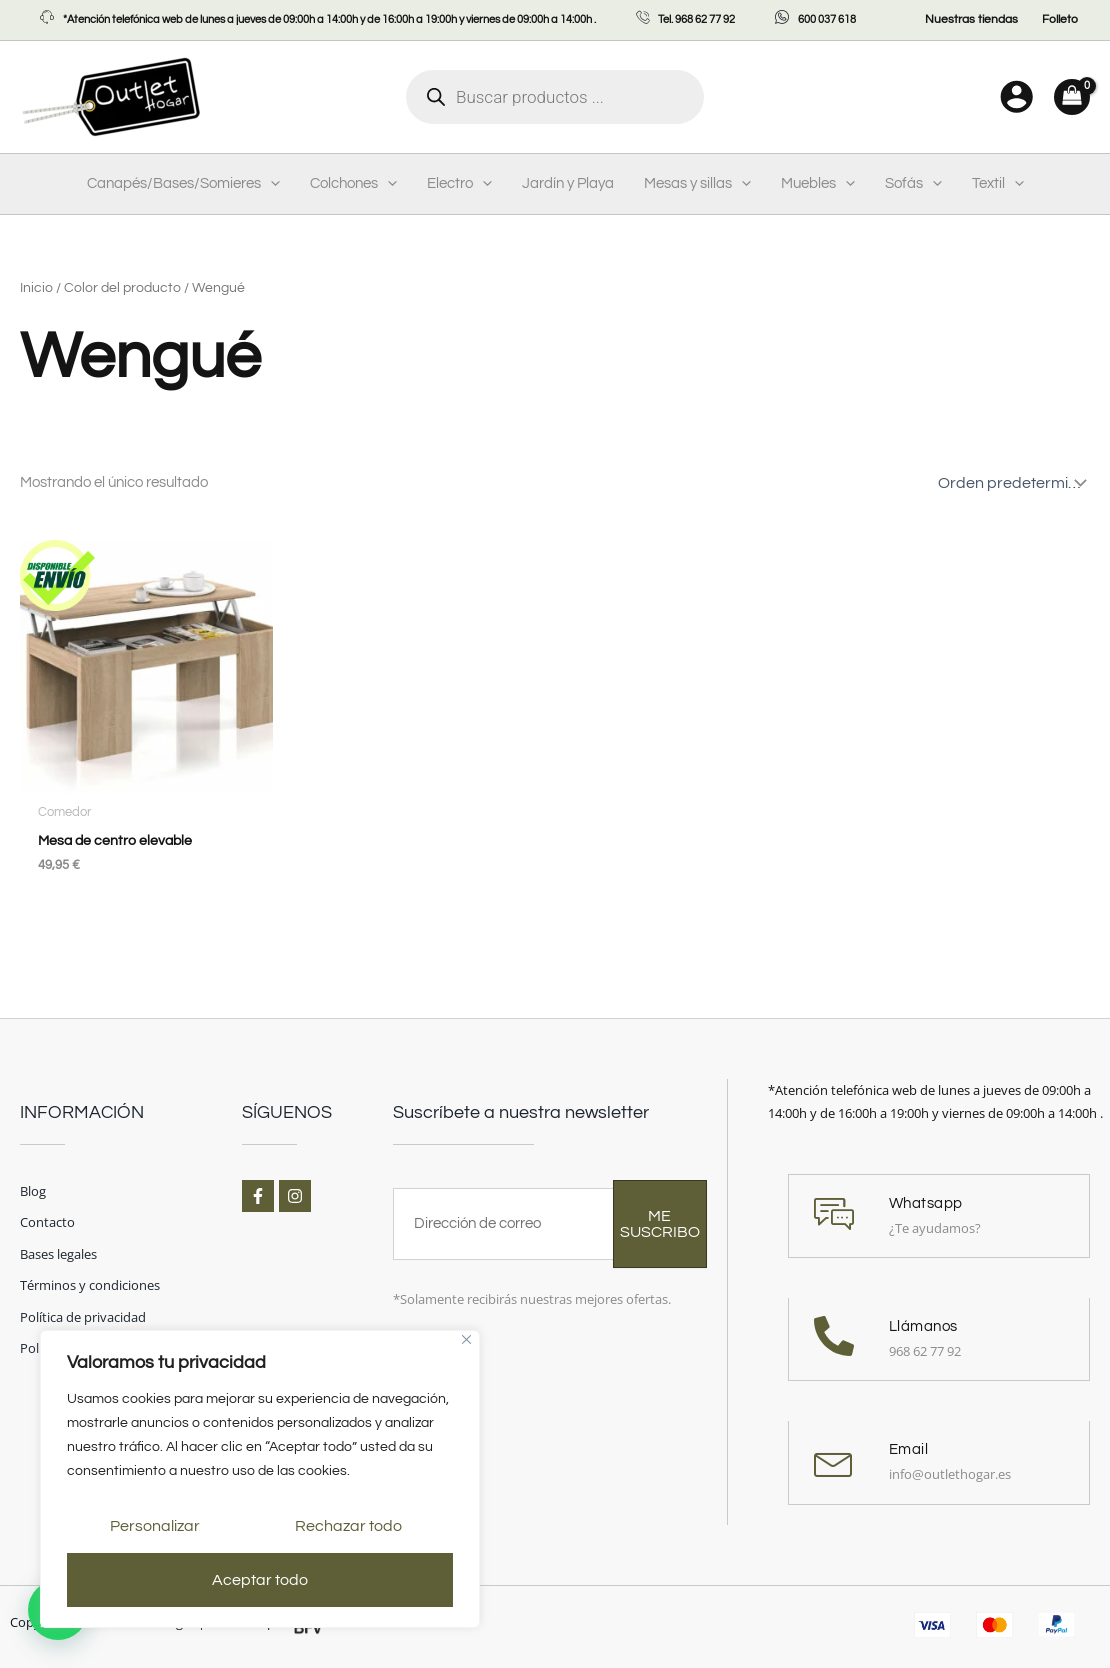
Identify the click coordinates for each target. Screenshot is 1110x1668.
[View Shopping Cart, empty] (1072, 97)
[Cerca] (466, 1339)
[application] (270, 184)
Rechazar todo (348, 1526)
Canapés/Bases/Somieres (183, 184)
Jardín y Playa (568, 183)
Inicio (36, 288)
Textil (998, 184)
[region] (260, 1479)
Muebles (818, 184)
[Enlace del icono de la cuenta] (1016, 96)
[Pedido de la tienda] (1010, 483)
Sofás (913, 184)
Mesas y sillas (697, 184)
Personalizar (155, 1526)
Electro (459, 184)
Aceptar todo (260, 1580)
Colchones (353, 184)
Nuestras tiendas (971, 19)
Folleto (1060, 19)
